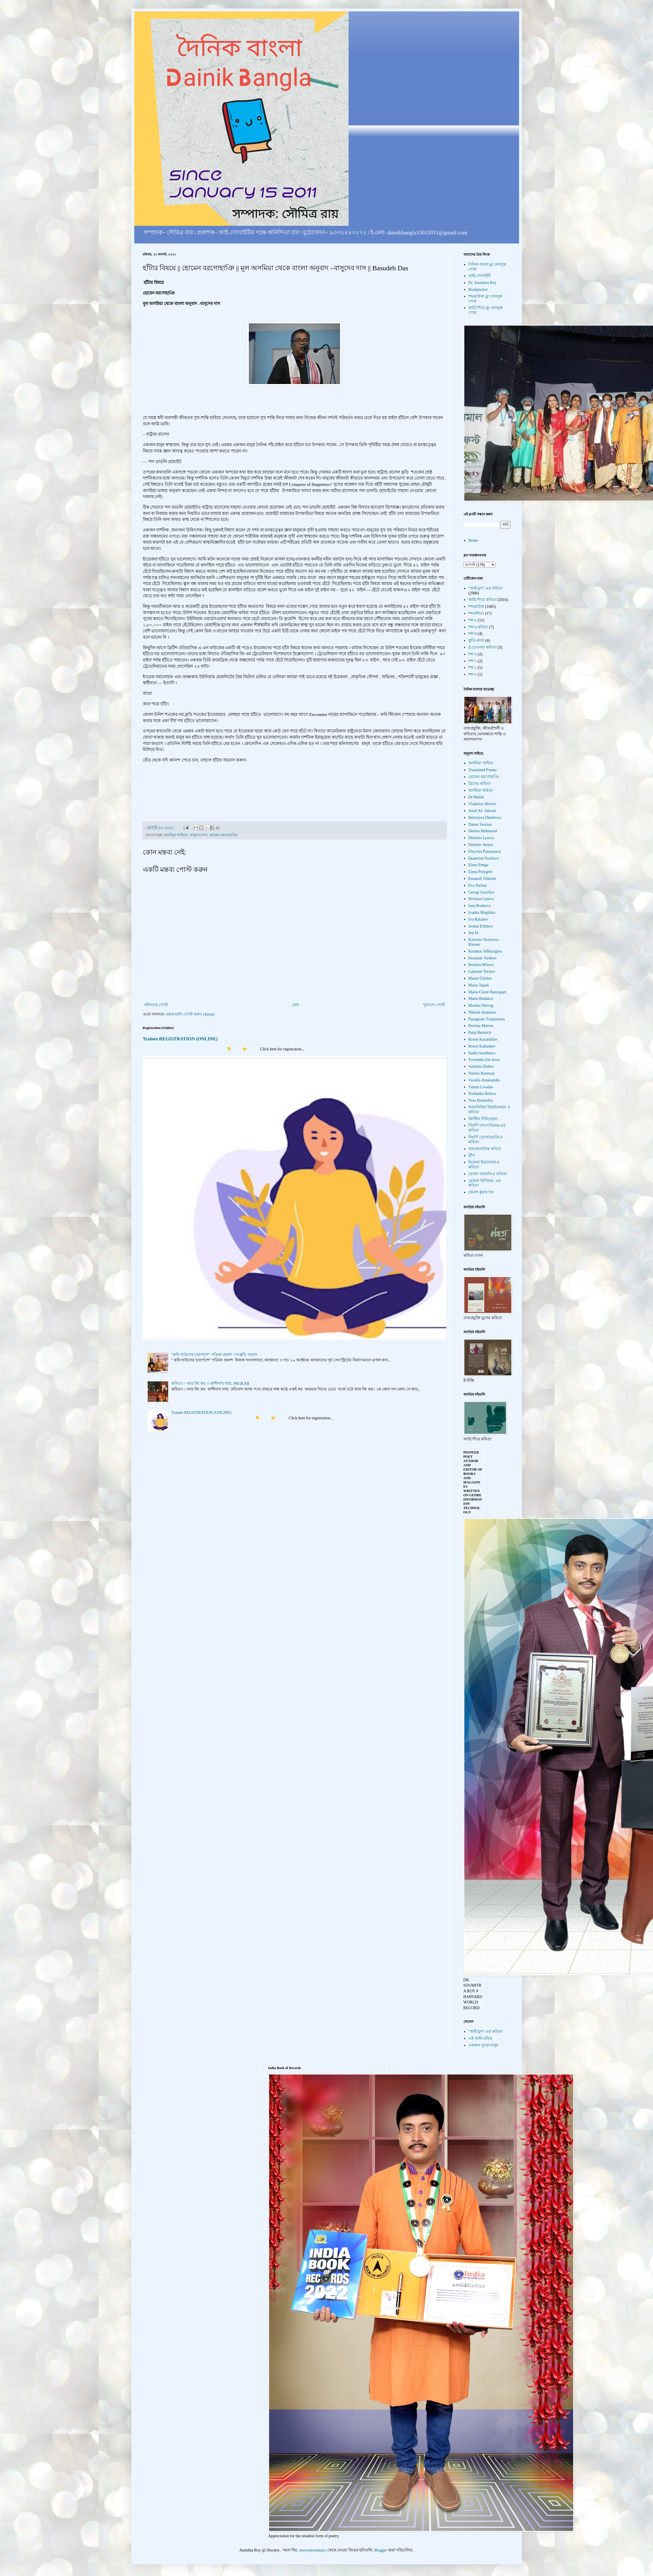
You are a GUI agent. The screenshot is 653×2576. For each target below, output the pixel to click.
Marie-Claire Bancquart (487, 992)
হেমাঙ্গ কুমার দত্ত (480, 1192)
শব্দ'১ (472, 667)
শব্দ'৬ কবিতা (478, 627)
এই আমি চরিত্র (480, 2038)
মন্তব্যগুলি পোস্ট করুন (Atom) (190, 1014)
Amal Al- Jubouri (482, 811)
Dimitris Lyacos (481, 838)
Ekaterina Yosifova (483, 858)
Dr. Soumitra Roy (482, 283)
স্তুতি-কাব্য (476, 640)
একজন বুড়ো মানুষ (483, 2045)
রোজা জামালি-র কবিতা (487, 1174)
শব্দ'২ (472, 674)
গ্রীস (471, 1155)
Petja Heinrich (479, 1032)
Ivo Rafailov (478, 919)
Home (473, 540)
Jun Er (473, 933)
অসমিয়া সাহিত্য (176, 835)
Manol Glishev (480, 978)
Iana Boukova (479, 906)
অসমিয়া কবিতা (480, 790)
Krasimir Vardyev (482, 958)
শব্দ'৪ (472, 634)
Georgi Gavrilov (481, 892)
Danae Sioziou (480, 824)
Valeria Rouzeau (481, 1073)
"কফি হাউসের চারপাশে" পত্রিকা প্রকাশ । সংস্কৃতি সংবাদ (214, 1355)
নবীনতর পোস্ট (156, 1005)
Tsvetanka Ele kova (483, 1059)
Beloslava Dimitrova (484, 817)
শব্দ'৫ (472, 620)
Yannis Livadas (480, 1087)
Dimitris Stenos (480, 845)
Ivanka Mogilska (481, 912)
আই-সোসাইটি (479, 276)
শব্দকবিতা (476, 613)
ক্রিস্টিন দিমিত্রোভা (482, 1119)
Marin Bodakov (480, 998)
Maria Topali (478, 985)
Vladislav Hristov (482, 804)
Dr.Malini (476, 797)
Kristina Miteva (480, 965)
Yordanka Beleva (482, 1093)
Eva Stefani (477, 885)
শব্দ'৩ (472, 654)
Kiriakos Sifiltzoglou (485, 951)
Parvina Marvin (480, 1026)
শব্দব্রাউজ (476, 606)
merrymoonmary (312, 2550)
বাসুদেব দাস (199, 835)
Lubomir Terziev (481, 971)
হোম (295, 1005)
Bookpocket (478, 289)
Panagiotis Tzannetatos (486, 1019)
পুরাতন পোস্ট (434, 1005)
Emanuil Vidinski (482, 878)
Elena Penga (478, 865)
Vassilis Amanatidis (484, 1080)
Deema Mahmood (482, 831)
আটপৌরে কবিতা (482, 600)
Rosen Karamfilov (483, 1039)
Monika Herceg (480, 1005)
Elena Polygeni (480, 872)
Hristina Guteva (481, 899)
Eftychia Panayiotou (484, 851)
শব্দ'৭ (472, 661)
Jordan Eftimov (480, 926)
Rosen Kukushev (481, 1046)
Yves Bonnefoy (480, 1100)
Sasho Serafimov (481, 1053)
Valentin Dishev (481, 1066)
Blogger (380, 2550)
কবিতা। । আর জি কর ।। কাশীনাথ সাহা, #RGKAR (210, 1383)
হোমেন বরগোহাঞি (223, 835)
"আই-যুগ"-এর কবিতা (485, 588)
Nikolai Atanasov (482, 1012)
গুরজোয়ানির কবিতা (484, 1149)
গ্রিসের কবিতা (479, 783)
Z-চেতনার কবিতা (482, 647)
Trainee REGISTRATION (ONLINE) (180, 1039)
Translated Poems (482, 770)
